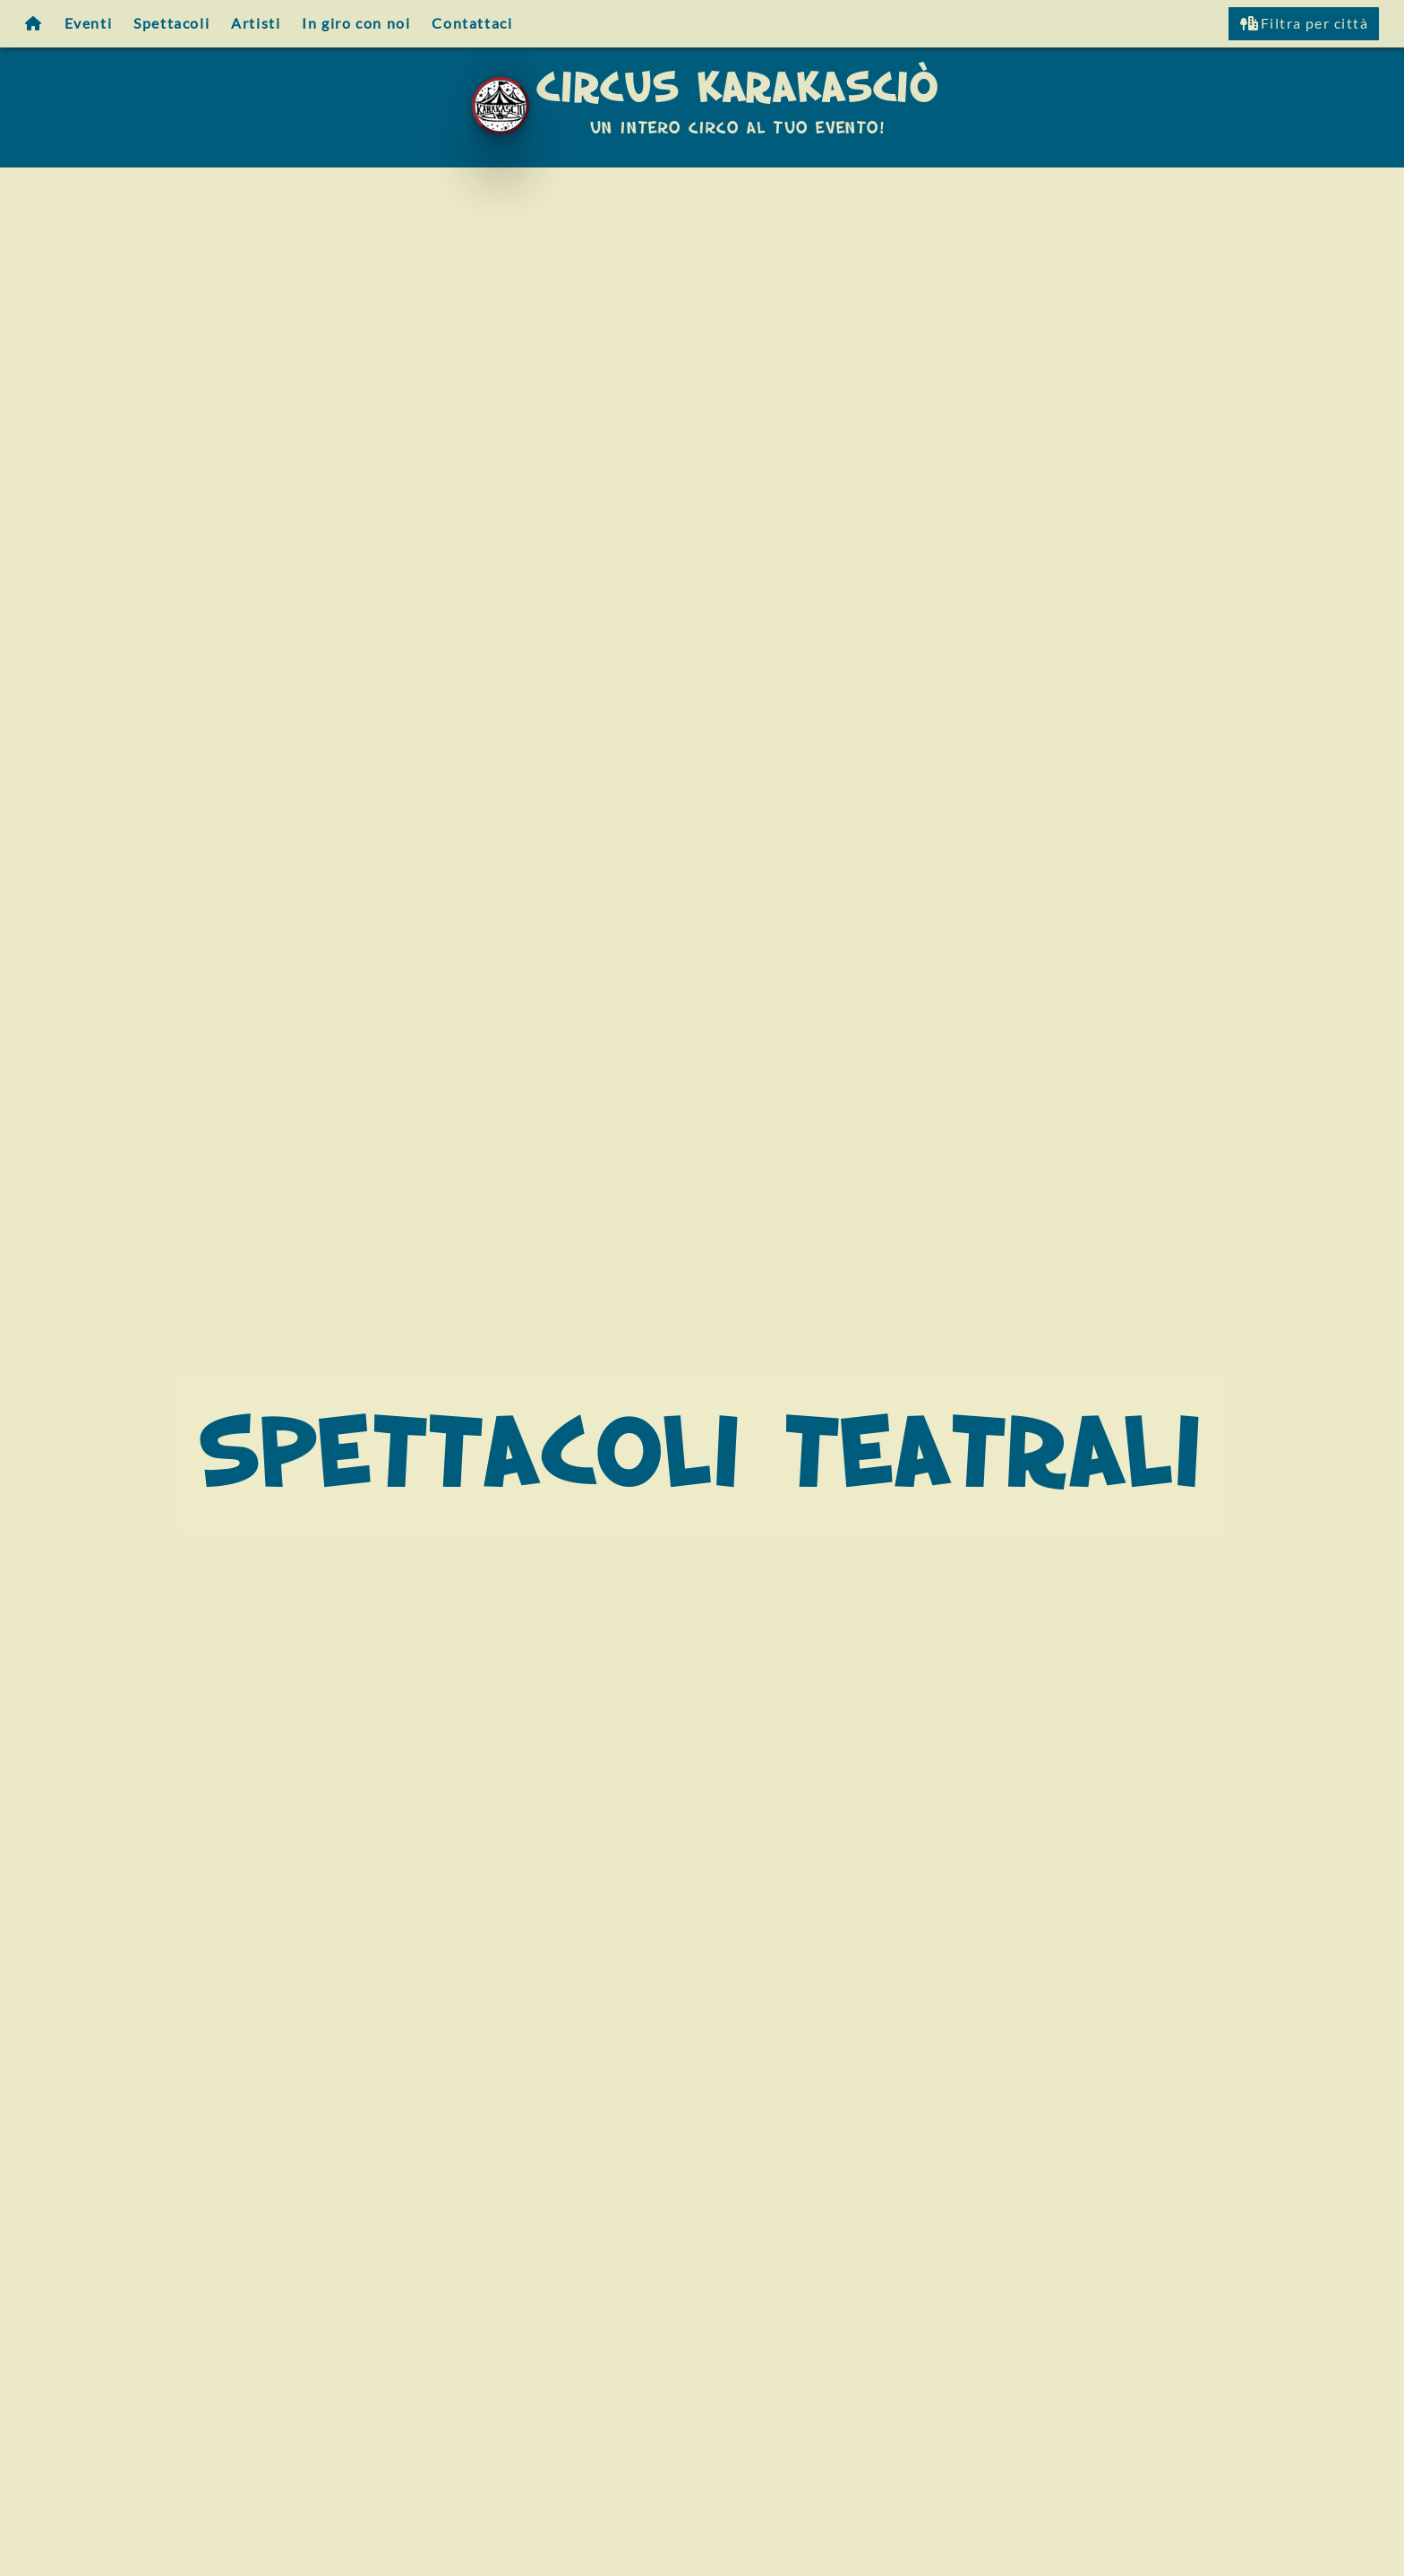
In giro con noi (356, 22)
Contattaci (472, 22)
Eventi (88, 22)
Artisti (255, 22)
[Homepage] (34, 23)
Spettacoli (171, 22)
